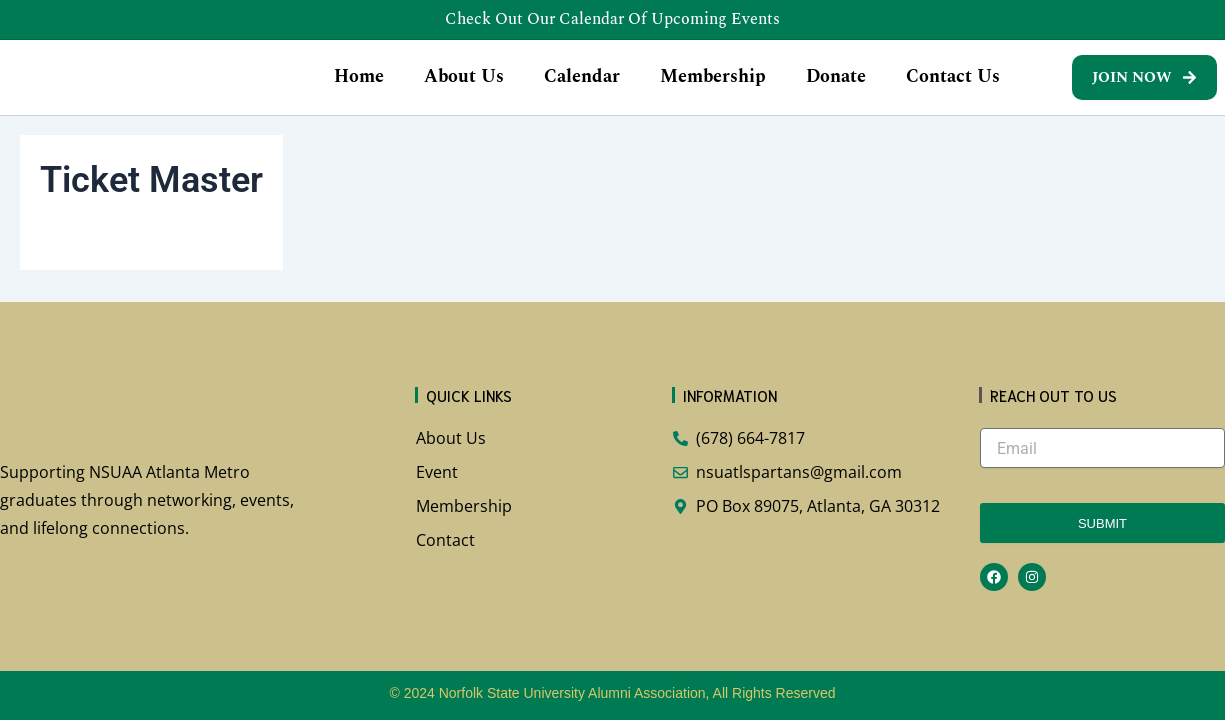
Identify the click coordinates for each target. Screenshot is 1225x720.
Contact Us (953, 89)
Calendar (582, 89)
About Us (464, 89)
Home (359, 89)
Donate (836, 89)
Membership (713, 89)
